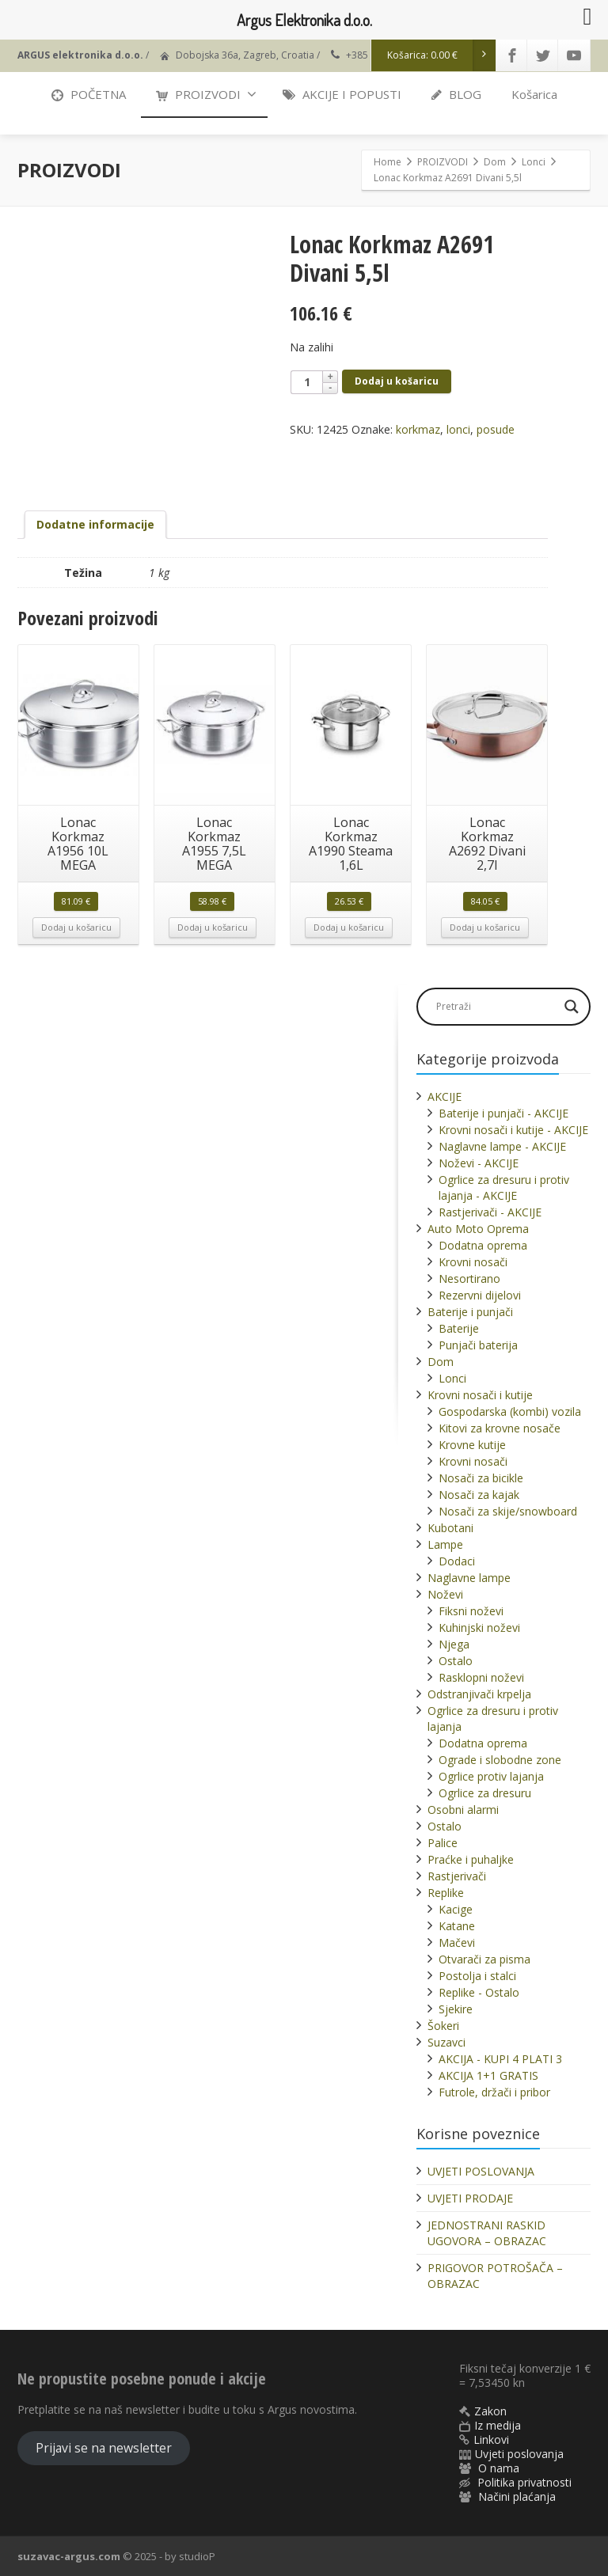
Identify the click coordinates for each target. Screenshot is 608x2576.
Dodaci (457, 1561)
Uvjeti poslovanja (519, 2453)
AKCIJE (445, 1096)
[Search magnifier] (571, 1007)
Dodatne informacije (95, 524)
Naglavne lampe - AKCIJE (502, 1146)
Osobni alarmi (463, 1809)
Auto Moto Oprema (478, 1228)
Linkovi (491, 2439)
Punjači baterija (478, 1344)
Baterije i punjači (470, 1311)
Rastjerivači (457, 1876)
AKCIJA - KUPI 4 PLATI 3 (500, 2058)
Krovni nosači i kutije (480, 1394)
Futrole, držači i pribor (494, 2092)
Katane (457, 1925)
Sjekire (456, 2008)
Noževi (445, 1594)
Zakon (490, 2411)
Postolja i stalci (477, 1975)
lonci (458, 429)
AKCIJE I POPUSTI (342, 94)
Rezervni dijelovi (480, 1295)
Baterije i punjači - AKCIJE (503, 1113)
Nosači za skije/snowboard (508, 1511)
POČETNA (88, 94)
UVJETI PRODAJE (470, 2198)
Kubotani (450, 1527)
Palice (443, 1842)
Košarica (534, 94)
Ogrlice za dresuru (485, 1792)
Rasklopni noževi (481, 1677)
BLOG (456, 94)
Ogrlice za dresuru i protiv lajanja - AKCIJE (504, 1187)
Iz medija (497, 2425)
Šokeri (443, 2025)
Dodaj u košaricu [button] (76, 927)
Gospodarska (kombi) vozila (510, 1411)
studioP (197, 2556)
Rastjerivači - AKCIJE (490, 1212)
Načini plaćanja (517, 2496)
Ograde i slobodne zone (500, 1759)
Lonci (452, 1378)
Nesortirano (469, 1278)
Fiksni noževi (471, 1610)
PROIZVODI (206, 94)
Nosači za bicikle (481, 1477)
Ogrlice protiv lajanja (491, 1776)
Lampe (445, 1544)
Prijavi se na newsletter (104, 2447)
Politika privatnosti (524, 2482)
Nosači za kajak (479, 1494)
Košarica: (441, 55)
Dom (441, 1361)
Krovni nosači (473, 1261)
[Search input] (495, 1007)
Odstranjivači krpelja (479, 1694)
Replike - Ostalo (479, 1992)
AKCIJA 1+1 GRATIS (488, 2075)
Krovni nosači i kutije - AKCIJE (513, 1129)
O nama (498, 2467)
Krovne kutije (472, 1444)
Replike (446, 1892)
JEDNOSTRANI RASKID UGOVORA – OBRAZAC (487, 2232)
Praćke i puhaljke (471, 1859)
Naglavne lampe (469, 1577)
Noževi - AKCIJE (479, 1162)
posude (496, 429)
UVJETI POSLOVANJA (481, 2171)
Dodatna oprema (483, 1245)
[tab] (95, 524)
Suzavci (447, 2042)
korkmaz (418, 429)
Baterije (459, 1328)
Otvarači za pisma (484, 1959)
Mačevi (457, 1942)
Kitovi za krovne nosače (499, 1428)
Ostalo (456, 1660)
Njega (454, 1644)
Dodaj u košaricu (397, 381)
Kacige (456, 1909)
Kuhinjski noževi (479, 1627)
